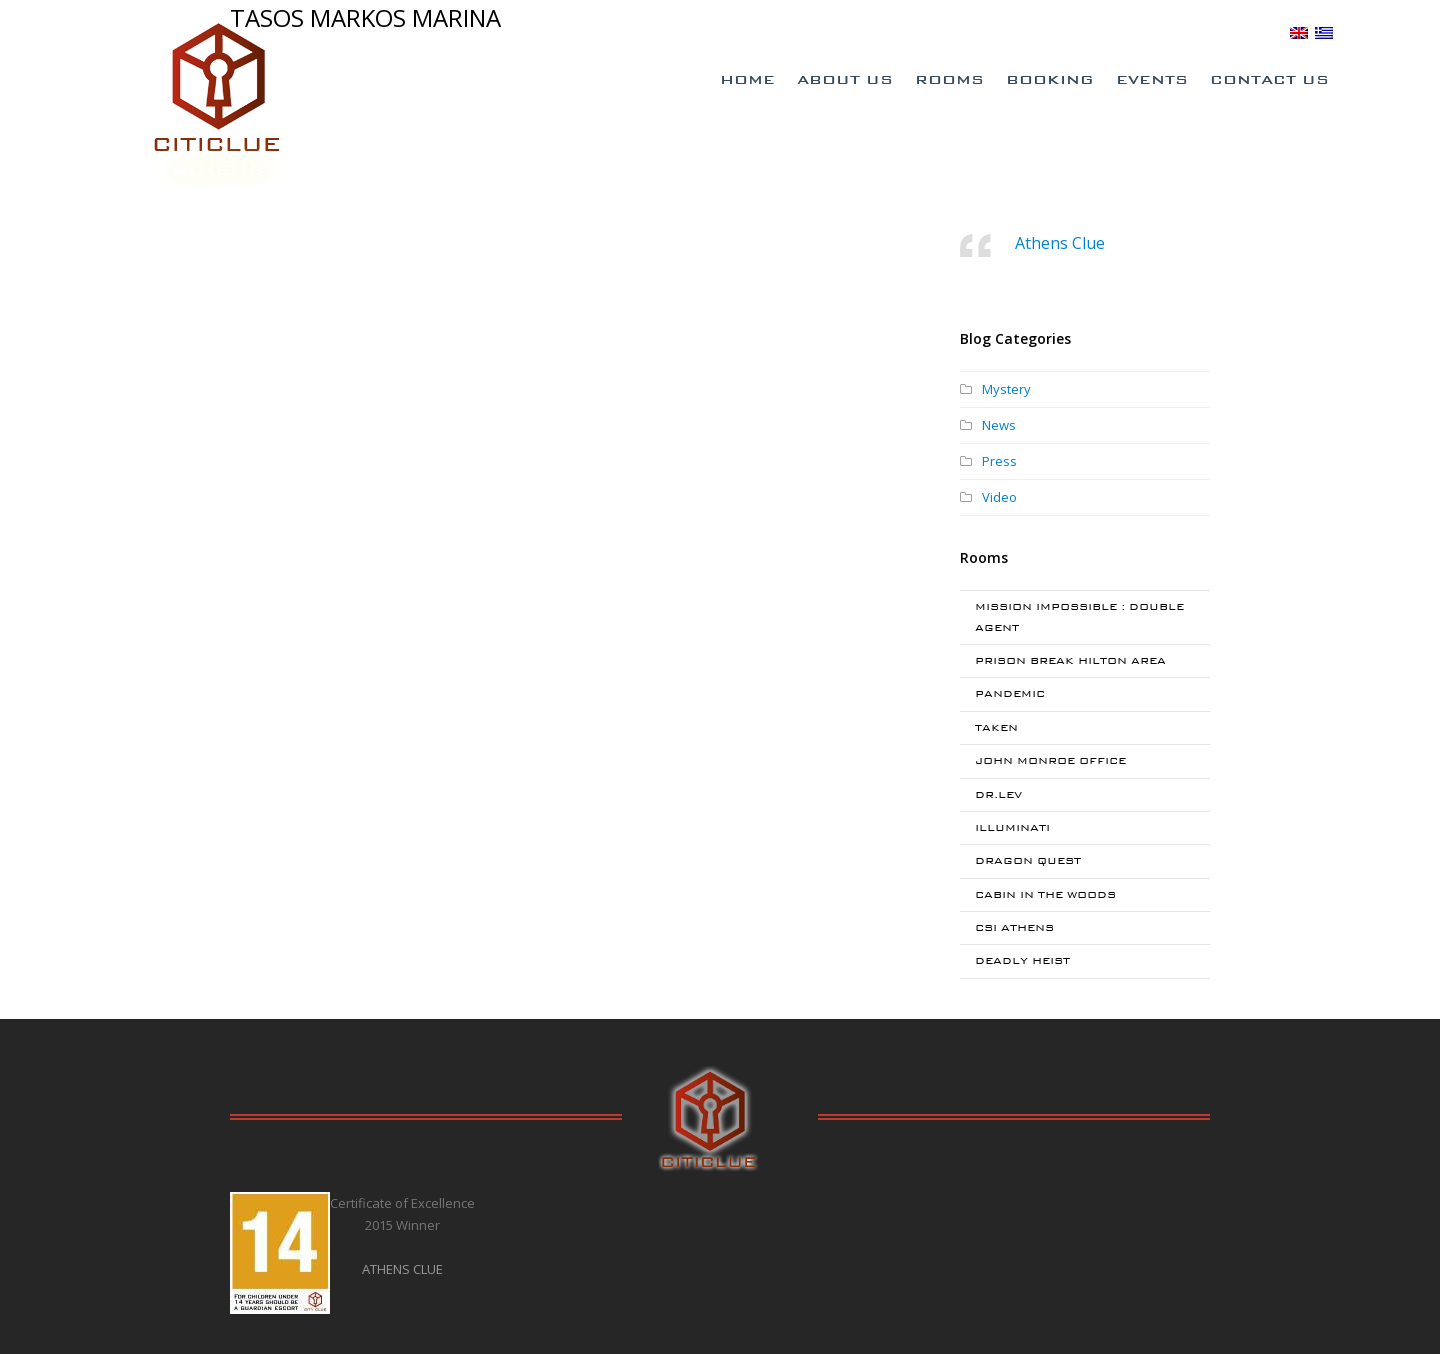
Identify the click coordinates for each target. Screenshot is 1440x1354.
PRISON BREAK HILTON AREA (1070, 660)
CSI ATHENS (1014, 927)
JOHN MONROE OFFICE (1050, 760)
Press (999, 461)
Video (999, 497)
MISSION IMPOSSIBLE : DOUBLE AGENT (1079, 616)
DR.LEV (998, 794)
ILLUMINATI (1012, 827)
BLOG (1261, 32)
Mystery (1006, 389)
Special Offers (1003, 33)
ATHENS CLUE (402, 1269)
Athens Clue (1060, 243)
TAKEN (996, 727)
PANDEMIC (1010, 693)
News (999, 425)
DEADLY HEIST (1022, 960)
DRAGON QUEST (1028, 860)
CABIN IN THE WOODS (1045, 894)
